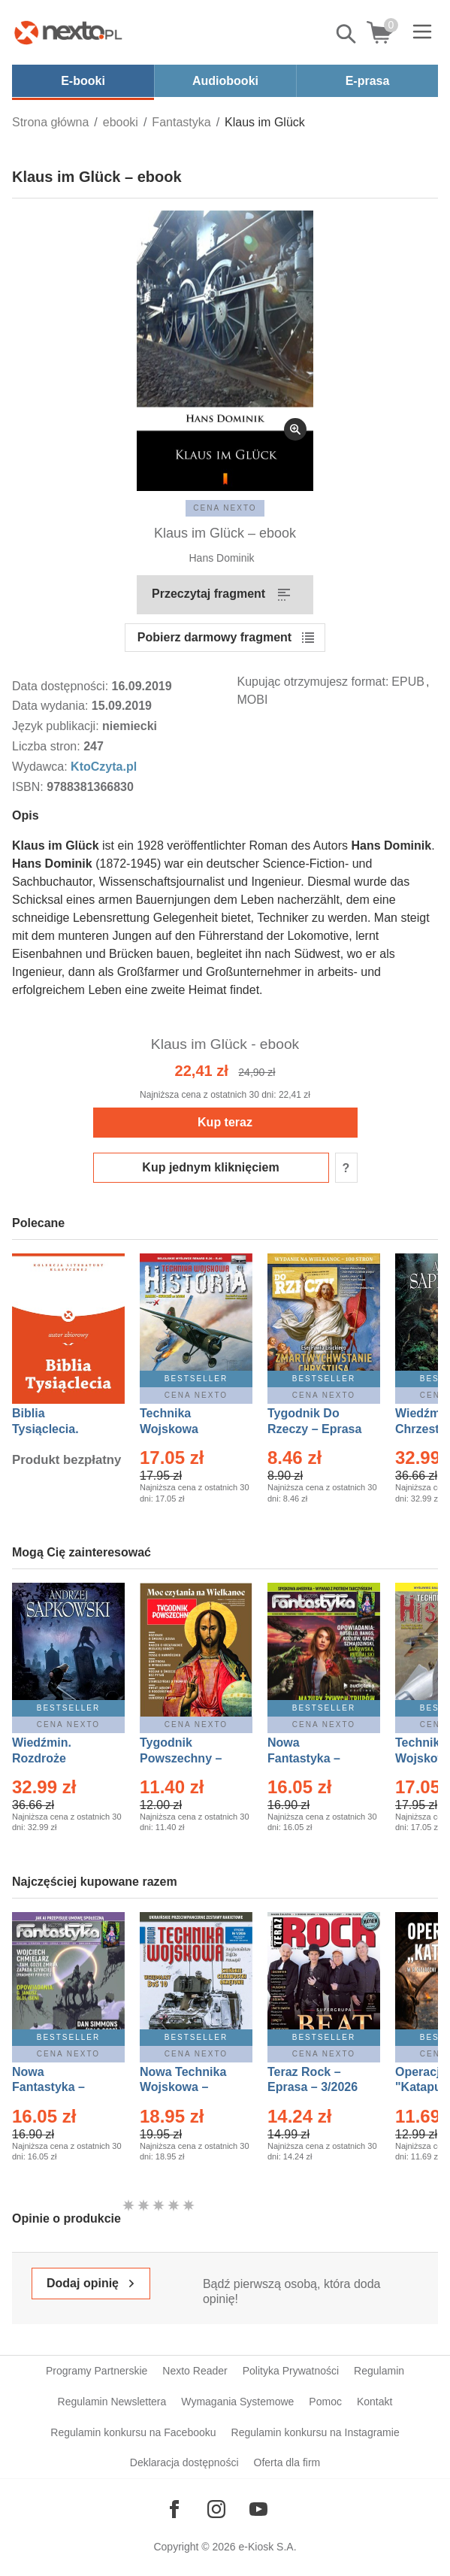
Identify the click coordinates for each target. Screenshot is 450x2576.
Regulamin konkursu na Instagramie (315, 2432)
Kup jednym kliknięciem (210, 1167)
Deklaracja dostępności (184, 2462)
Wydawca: (41, 766)
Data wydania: (52, 705)
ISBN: (29, 786)
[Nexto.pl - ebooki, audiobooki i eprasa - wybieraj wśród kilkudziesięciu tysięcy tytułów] (68, 32)
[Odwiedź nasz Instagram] (216, 2509)
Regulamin (379, 2371)
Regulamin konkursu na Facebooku (133, 2432)
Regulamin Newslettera (112, 2402)
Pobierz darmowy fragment (214, 637)
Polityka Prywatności (291, 2371)
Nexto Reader (194, 2371)
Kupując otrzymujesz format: (313, 681)
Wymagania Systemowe (237, 2402)
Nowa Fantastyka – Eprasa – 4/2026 (57, 2087)
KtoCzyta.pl (104, 766)
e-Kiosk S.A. (268, 2547)
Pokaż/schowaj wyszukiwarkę (347, 34)
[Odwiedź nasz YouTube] (258, 2509)
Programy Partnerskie (96, 2371)
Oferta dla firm (287, 2462)
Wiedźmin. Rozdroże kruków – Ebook (58, 1758)
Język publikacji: (57, 726)
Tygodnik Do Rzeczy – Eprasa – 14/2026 (314, 1429)
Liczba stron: (47, 746)
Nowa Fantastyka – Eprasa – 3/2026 (312, 1758)
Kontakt (374, 2402)
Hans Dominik (221, 558)
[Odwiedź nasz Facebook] (174, 2509)
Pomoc (325, 2402)
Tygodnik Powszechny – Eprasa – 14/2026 (188, 1758)
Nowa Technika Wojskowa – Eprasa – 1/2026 (185, 2087)
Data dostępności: (62, 686)
